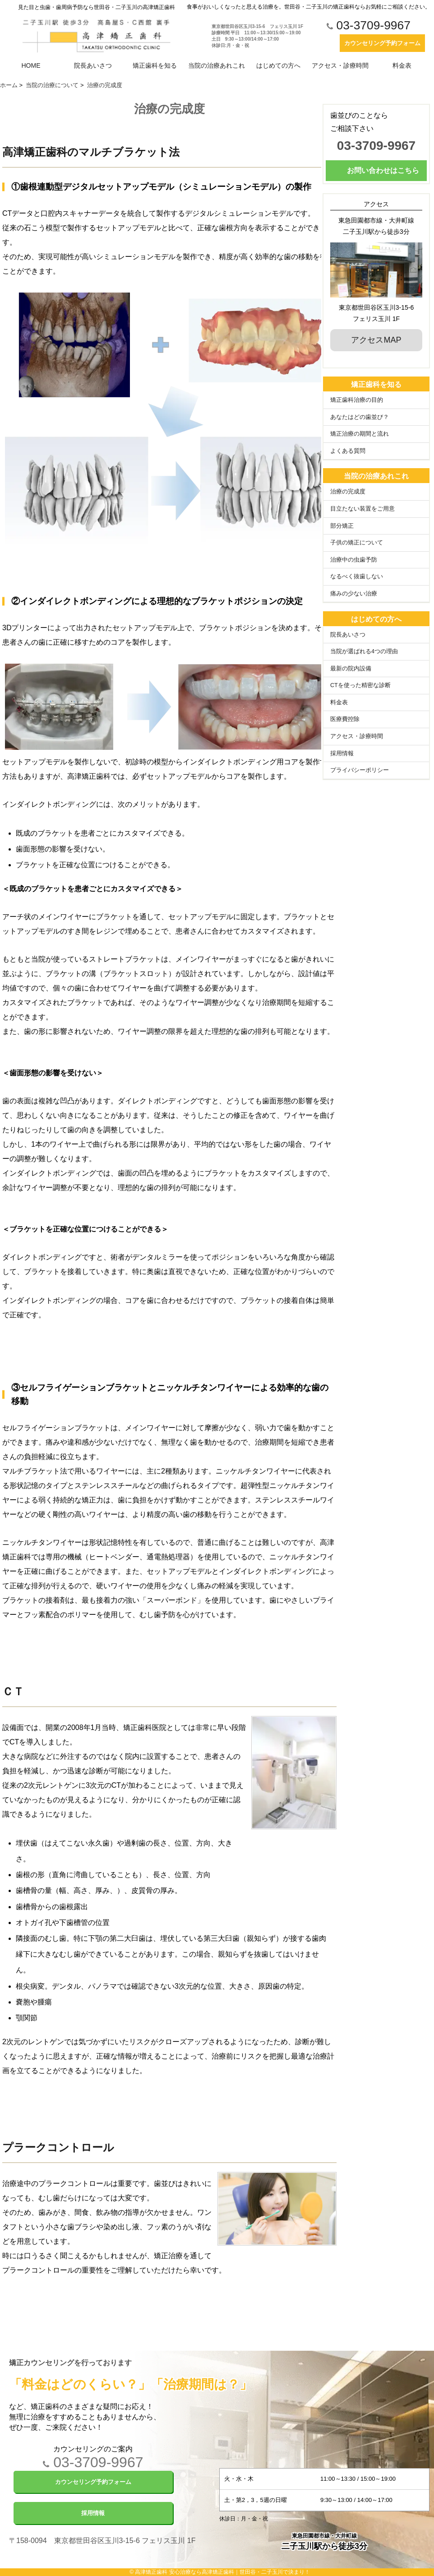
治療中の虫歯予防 (353, 560)
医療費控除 (345, 719)
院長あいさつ (93, 65)
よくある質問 (347, 451)
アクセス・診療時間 (340, 65)
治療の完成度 (347, 491)
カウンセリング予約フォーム (382, 43)
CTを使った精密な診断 (360, 685)
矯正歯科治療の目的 (356, 400)
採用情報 (342, 753)
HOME (31, 65)
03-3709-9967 (369, 25)
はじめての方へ (278, 65)
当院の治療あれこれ (216, 65)
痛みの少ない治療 (353, 594)
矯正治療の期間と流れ (359, 434)
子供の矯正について (356, 542)
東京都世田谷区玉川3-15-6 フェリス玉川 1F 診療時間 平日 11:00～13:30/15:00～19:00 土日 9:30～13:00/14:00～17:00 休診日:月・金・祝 (257, 36)
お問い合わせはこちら (383, 170)
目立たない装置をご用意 (362, 509)
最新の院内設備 (350, 668)
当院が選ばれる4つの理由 (364, 651)
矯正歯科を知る (155, 65)
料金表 (401, 65)
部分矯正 (342, 526)
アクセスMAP (376, 339)
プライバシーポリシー (359, 770)
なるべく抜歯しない (356, 576)
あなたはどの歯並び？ (359, 417)
